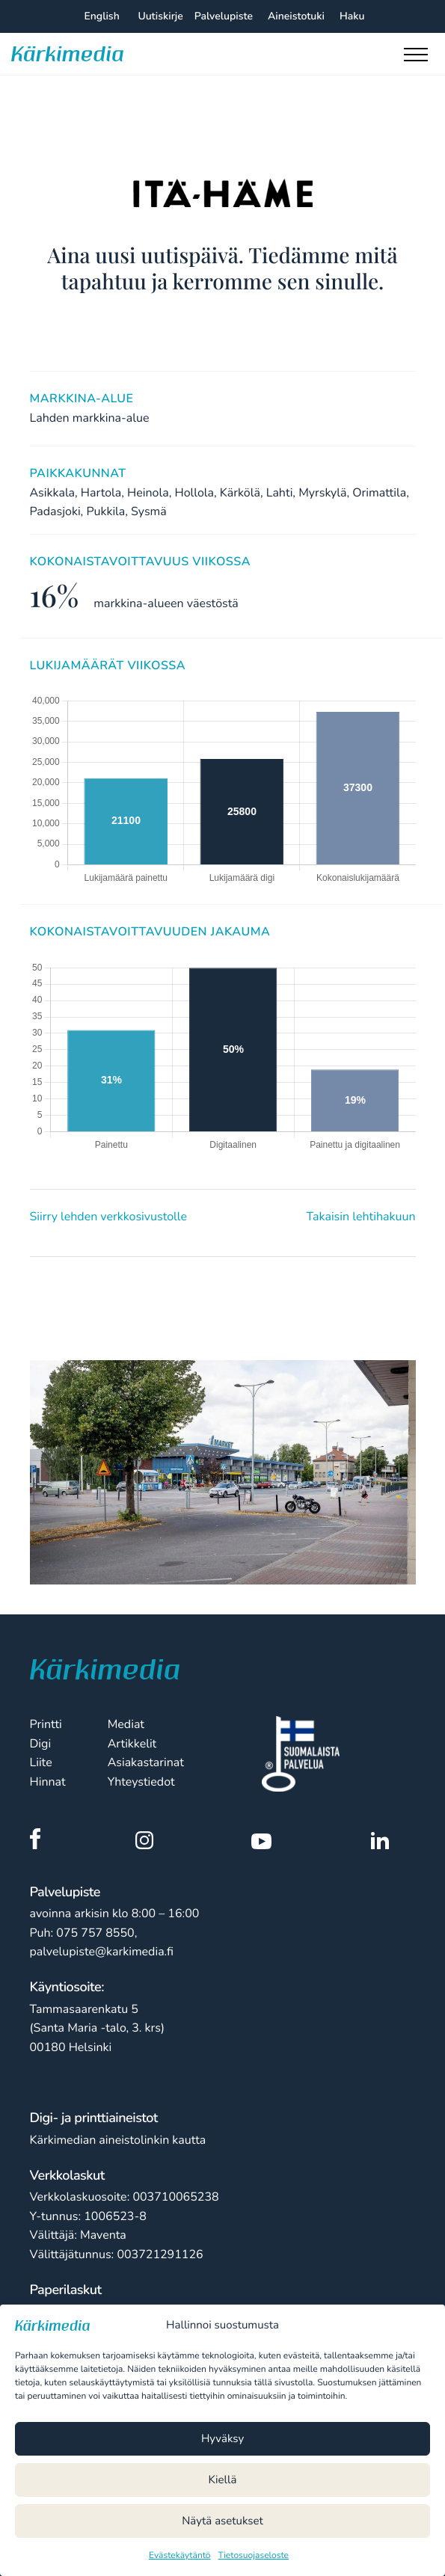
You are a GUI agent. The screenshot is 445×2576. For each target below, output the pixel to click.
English (102, 16)
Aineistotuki (296, 16)
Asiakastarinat (146, 1762)
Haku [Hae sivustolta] (352, 16)
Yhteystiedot (141, 1782)
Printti (46, 1724)
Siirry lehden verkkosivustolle (108, 1216)
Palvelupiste (223, 16)
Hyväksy (222, 2439)
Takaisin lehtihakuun (361, 1216)
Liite (41, 1762)
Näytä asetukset (222, 2521)
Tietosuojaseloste (253, 2556)
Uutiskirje (160, 16)
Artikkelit (132, 1744)
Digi (41, 1744)
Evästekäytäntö (180, 2556)
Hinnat (48, 1782)
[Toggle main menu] (419, 58)
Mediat (126, 1724)
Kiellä (223, 2480)
